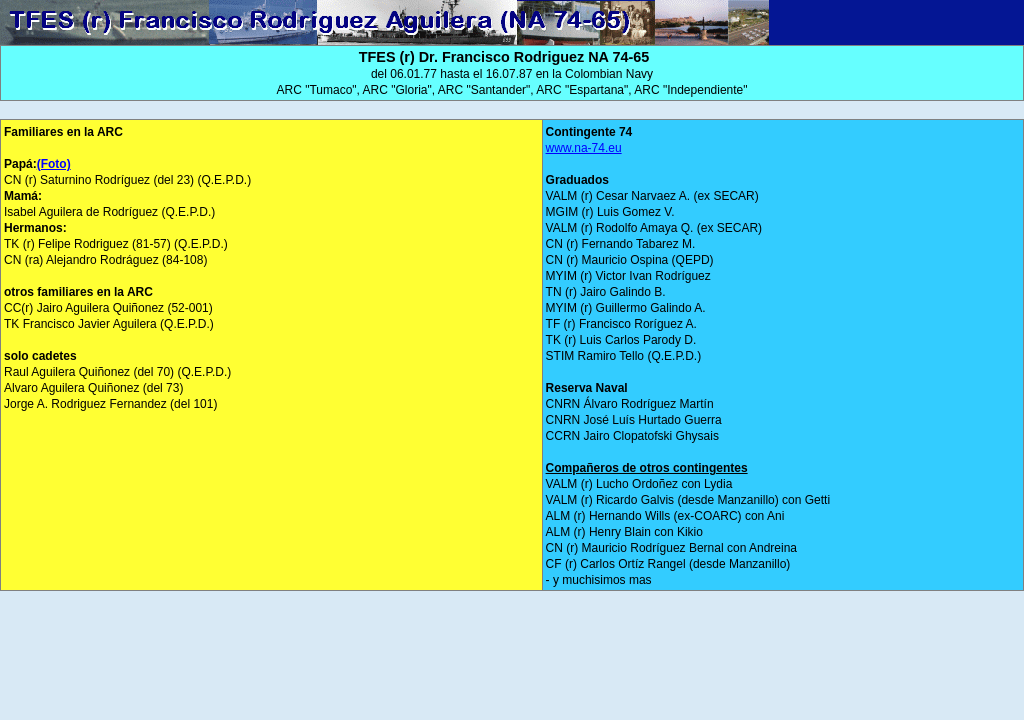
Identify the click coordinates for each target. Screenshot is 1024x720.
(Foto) (54, 164)
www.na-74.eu (584, 148)
